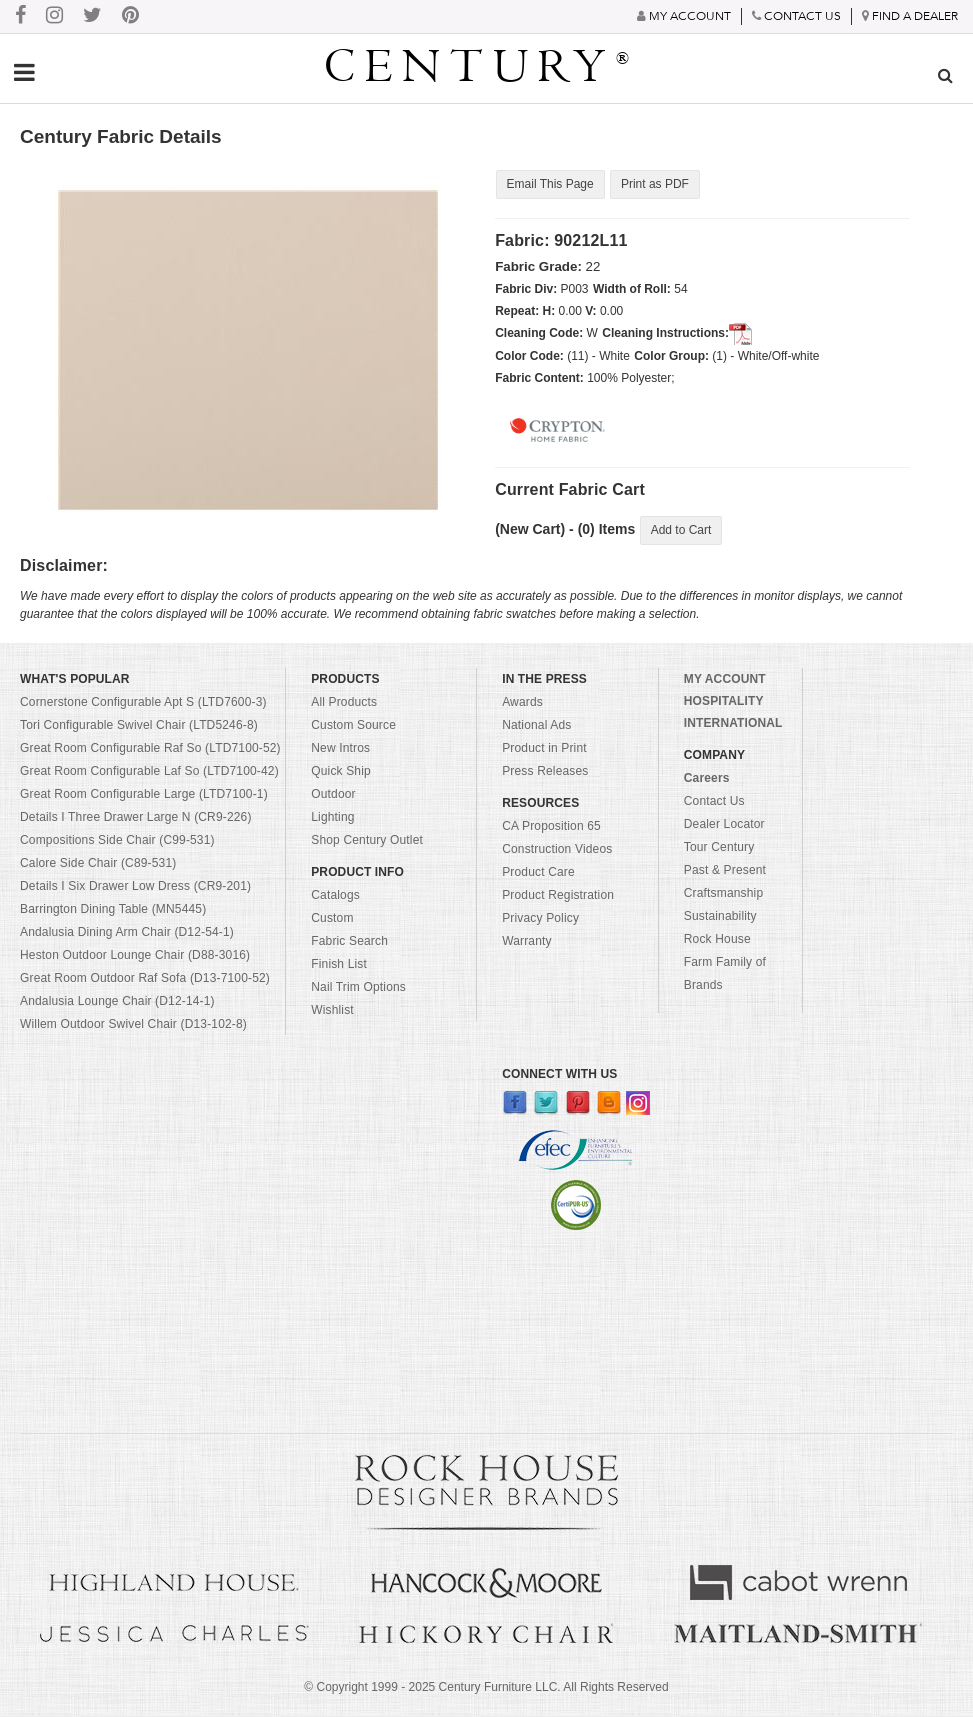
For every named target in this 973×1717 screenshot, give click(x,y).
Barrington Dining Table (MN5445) (113, 910)
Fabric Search (349, 942)
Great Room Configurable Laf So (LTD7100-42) (149, 772)
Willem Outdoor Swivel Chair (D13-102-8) (133, 1025)
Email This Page (549, 184)
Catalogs (335, 896)
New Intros (340, 749)
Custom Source (353, 726)
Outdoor (333, 795)
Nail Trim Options (358, 988)
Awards (522, 703)
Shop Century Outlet (367, 841)
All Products (344, 703)
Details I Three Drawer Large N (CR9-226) (136, 818)
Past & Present (725, 871)
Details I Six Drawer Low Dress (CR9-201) (135, 887)
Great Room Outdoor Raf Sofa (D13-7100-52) (145, 979)
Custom (332, 919)
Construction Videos (557, 850)
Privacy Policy (540, 919)
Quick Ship (341, 772)
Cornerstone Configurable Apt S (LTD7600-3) (143, 703)
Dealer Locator (724, 825)
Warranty (527, 942)
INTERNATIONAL (733, 724)
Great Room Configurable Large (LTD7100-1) (144, 795)
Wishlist (332, 1011)
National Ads (536, 726)
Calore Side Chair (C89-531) (98, 864)
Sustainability (720, 917)
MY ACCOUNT (725, 680)
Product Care (538, 873)
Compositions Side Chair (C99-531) (117, 841)
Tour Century (719, 848)
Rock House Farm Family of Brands (725, 963)
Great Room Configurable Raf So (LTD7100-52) (150, 749)
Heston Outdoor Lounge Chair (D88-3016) (135, 956)
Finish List (339, 965)
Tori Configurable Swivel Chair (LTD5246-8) (139, 726)
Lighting (332, 818)
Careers (707, 779)
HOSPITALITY (724, 702)
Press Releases (545, 772)
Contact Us (714, 802)
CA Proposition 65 (551, 827)
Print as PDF (654, 184)
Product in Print (544, 749)
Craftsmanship (723, 894)
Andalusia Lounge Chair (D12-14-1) (117, 1002)
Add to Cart (681, 531)
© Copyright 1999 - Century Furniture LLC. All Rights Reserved (486, 1688)
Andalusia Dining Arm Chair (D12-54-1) (127, 933)
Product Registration (558, 896)
